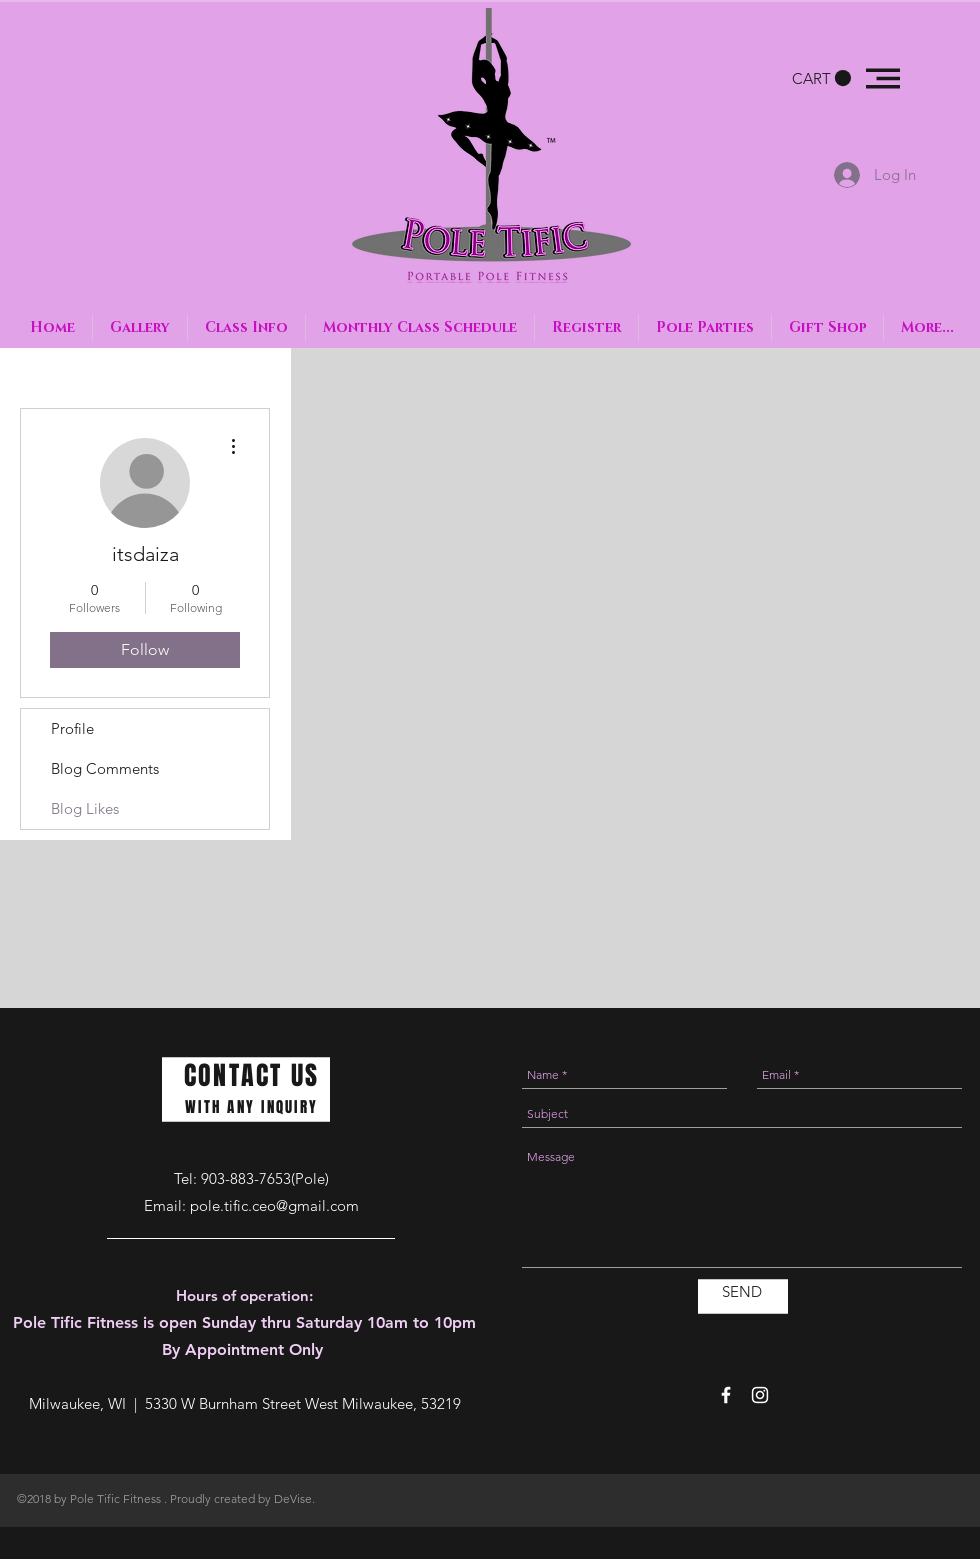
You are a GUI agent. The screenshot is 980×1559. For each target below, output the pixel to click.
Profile (72, 728)
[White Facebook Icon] (726, 1395)
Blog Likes (85, 808)
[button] (821, 78)
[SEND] (742, 1291)
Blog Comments (105, 768)
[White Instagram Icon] (760, 1395)
